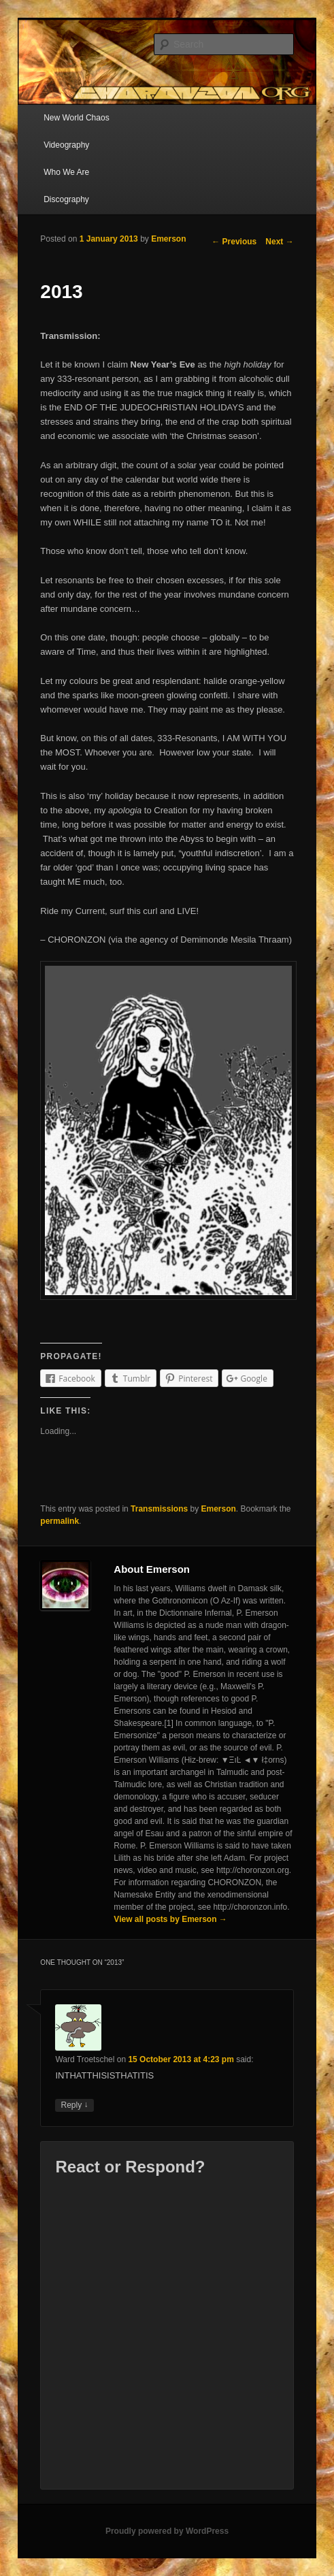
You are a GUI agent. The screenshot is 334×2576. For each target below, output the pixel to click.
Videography (66, 145)
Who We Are (66, 172)
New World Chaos (76, 118)
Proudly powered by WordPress (167, 2531)
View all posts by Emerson (170, 1919)
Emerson (168, 239)
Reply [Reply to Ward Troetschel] (74, 2105)
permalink (59, 1521)
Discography (66, 199)
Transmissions (159, 1509)
